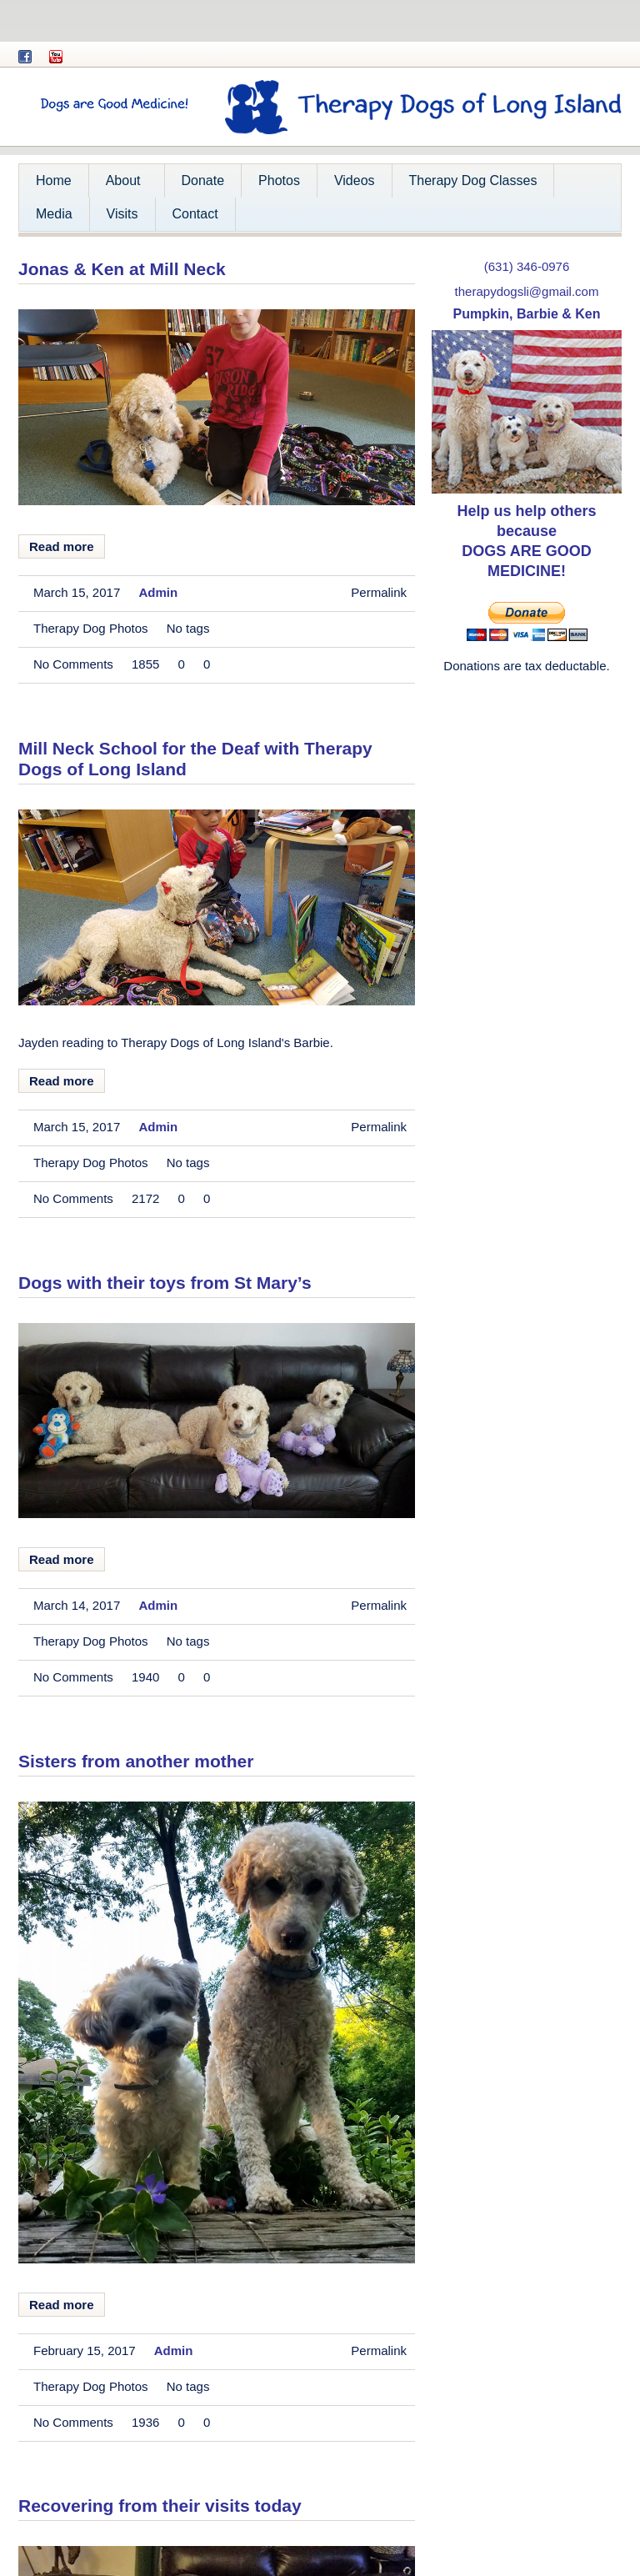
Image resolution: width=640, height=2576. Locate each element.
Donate (203, 180)
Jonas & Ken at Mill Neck (122, 268)
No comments (73, 664)
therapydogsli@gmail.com (527, 291)
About (120, 185)
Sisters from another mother (135, 1761)
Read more (61, 546)
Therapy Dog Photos (90, 628)
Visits (122, 214)
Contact (195, 214)
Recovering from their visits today (160, 2505)
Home (54, 180)
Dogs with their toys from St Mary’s (165, 1282)
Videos (354, 180)
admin (158, 592)
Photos (279, 180)
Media (54, 214)
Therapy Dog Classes (473, 180)
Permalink (379, 592)
